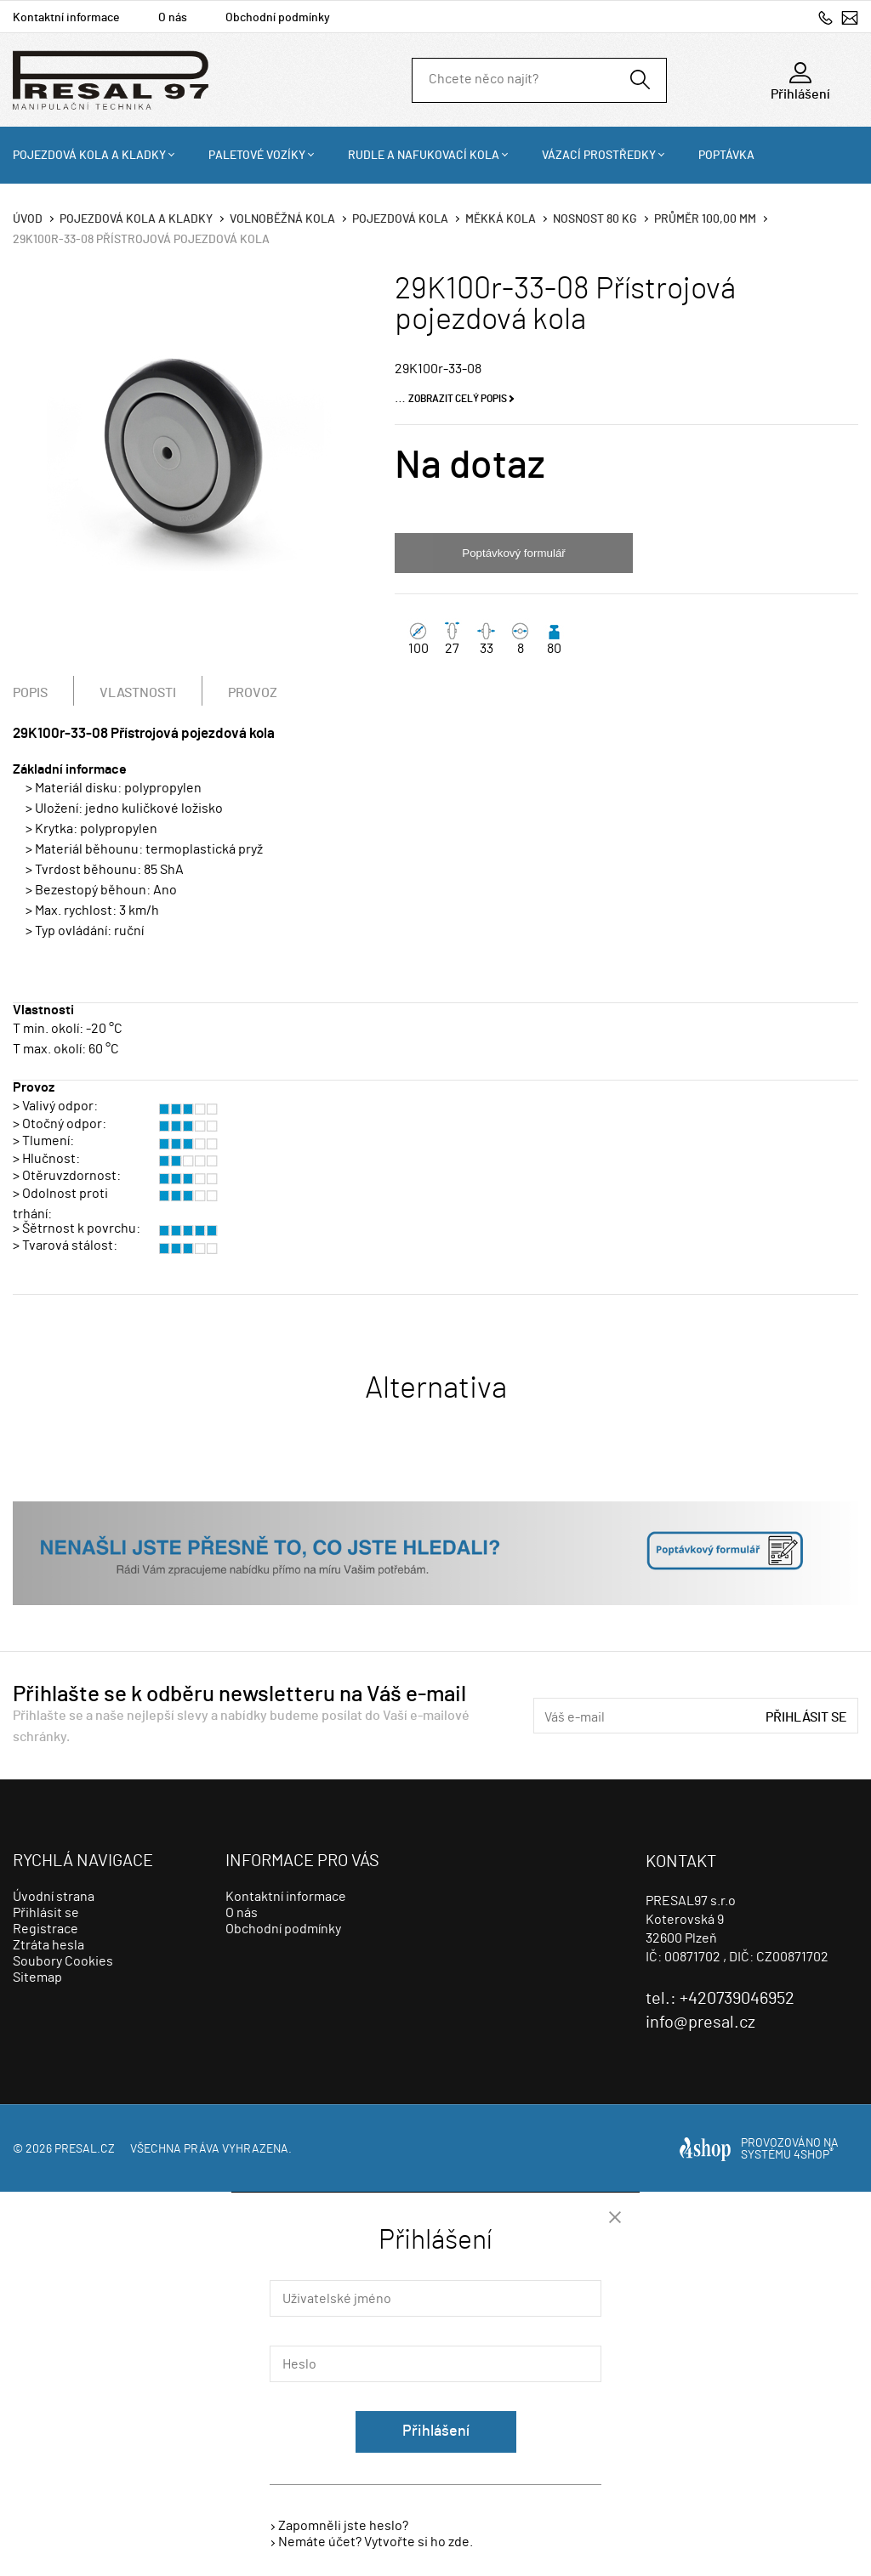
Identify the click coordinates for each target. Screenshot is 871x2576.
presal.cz (84, 2149)
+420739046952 (825, 17)
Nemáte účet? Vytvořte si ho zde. (375, 2542)
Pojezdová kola (400, 219)
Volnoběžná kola (282, 219)
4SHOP (814, 2155)
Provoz (252, 693)
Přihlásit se (806, 1717)
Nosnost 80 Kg (595, 219)
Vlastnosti (138, 693)
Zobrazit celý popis (457, 399)
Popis (30, 693)
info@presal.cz (849, 17)
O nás (172, 18)
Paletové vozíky (256, 156)
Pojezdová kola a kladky (89, 156)
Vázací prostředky (599, 156)
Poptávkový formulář (513, 553)
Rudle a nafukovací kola (423, 156)
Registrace (45, 1929)
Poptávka (726, 156)
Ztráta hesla (48, 1945)
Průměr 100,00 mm (705, 219)
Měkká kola (500, 219)
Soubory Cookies (63, 1961)
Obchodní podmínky (277, 18)
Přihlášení (436, 2431)
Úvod (28, 219)
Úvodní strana (53, 1897)
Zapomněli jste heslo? (343, 2526)
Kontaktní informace (66, 18)
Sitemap (37, 1977)
